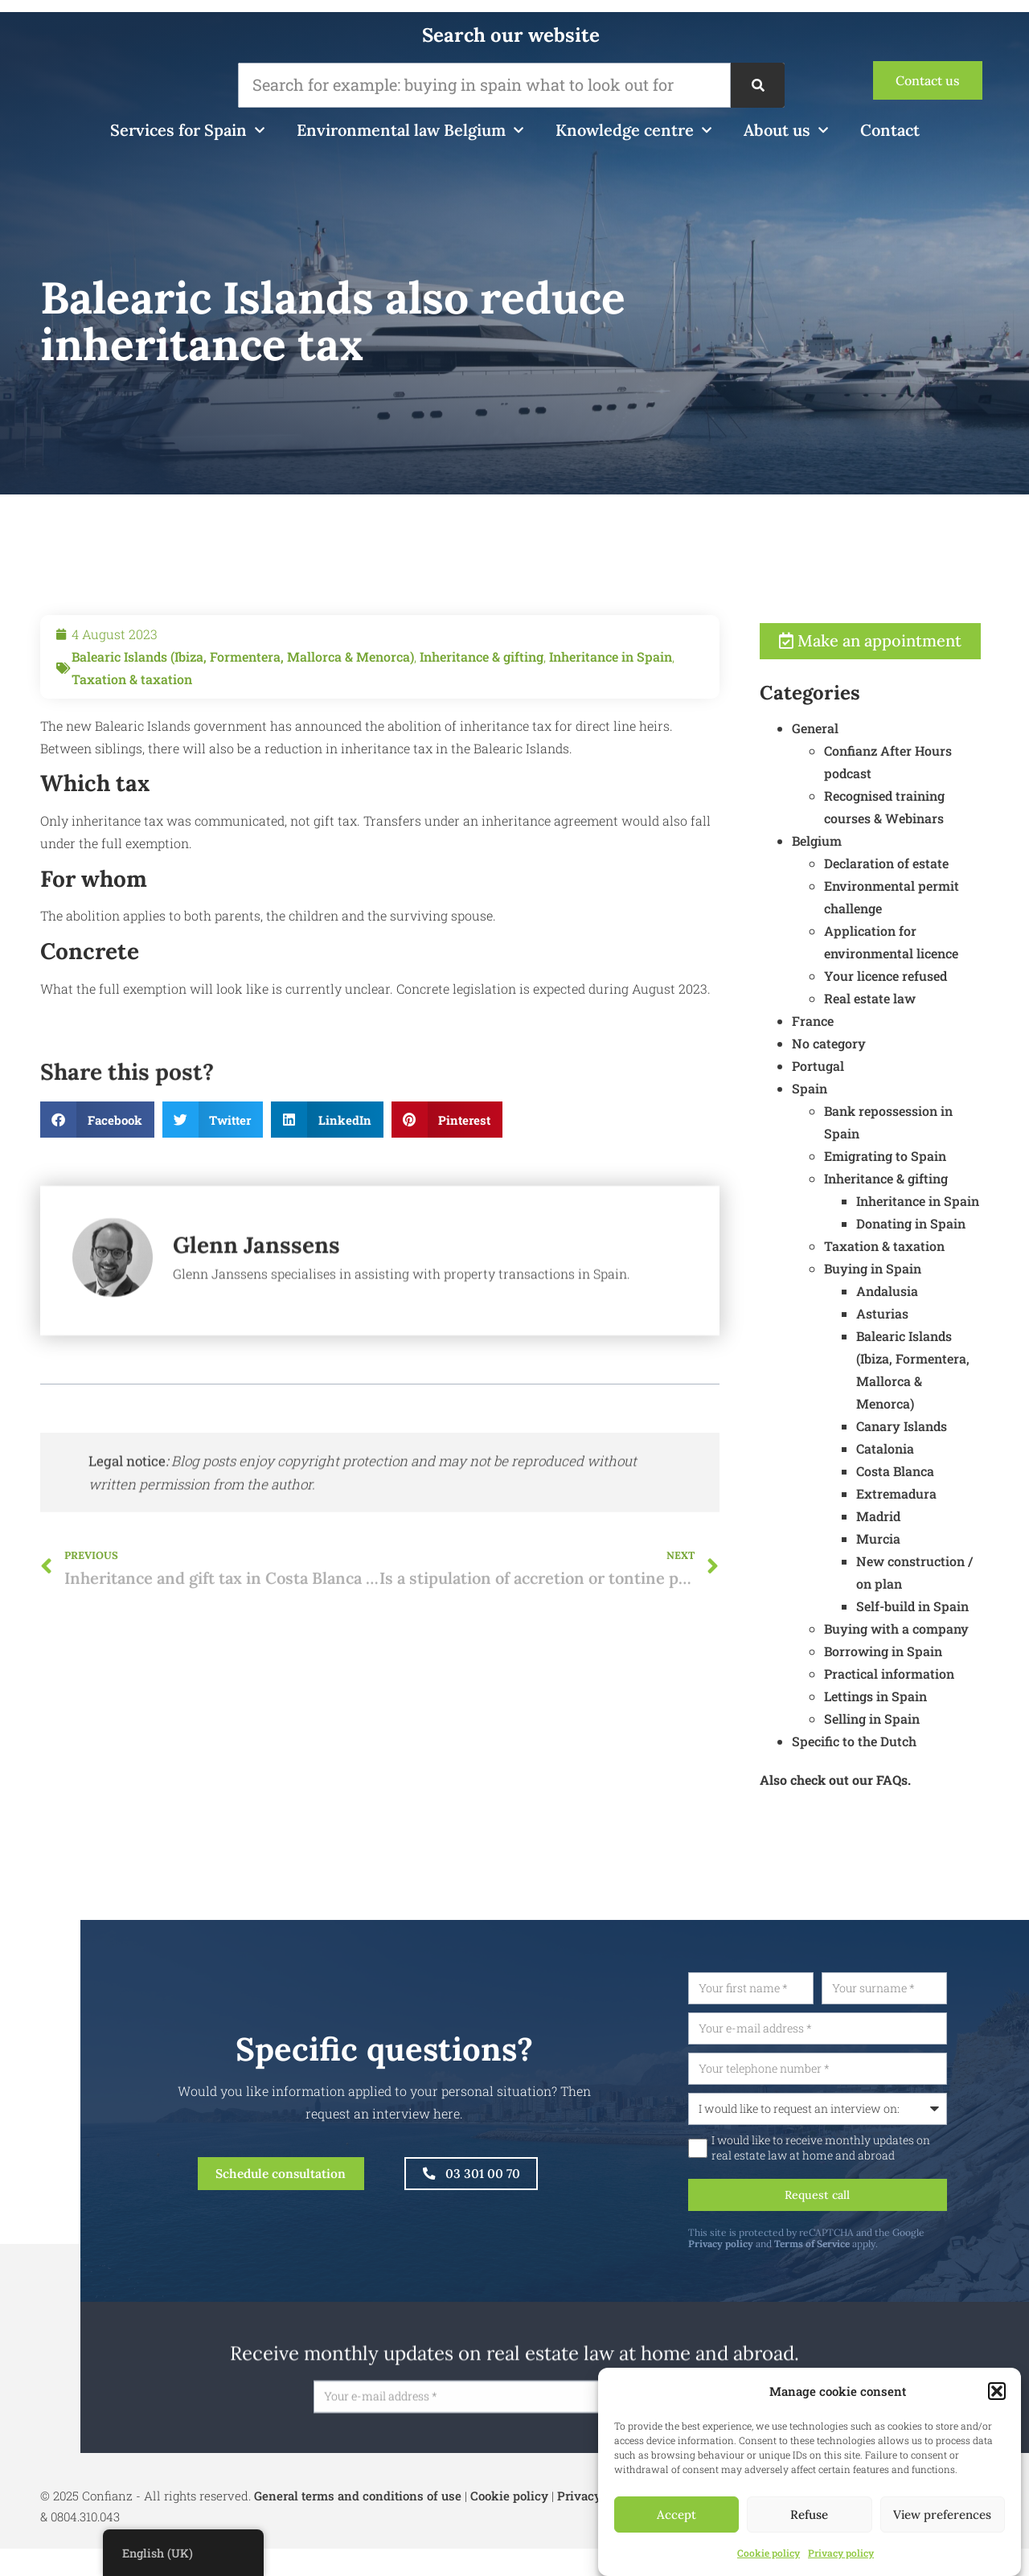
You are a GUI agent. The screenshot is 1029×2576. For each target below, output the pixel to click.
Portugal (889, 1087)
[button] (997, 2391)
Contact (890, 130)
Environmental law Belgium (410, 130)
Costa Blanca (967, 1492)
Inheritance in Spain (610, 728)
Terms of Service (886, 2271)
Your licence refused (957, 997)
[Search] (757, 85)
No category (900, 1064)
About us (786, 130)
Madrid (950, 1537)
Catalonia (957, 1470)
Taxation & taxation (132, 750)
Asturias (954, 1335)
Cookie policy (768, 2552)
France (884, 1042)
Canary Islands (973, 1447)
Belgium (888, 862)
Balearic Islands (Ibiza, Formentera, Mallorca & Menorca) (243, 728)
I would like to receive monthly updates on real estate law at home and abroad (894, 2172)
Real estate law (941, 1019)
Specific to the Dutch (925, 1762)
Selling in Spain (943, 1740)
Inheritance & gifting (481, 728)
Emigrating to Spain (957, 1177)
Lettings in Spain (947, 1717)
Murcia (950, 1560)
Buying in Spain (944, 1290)
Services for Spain (187, 130)
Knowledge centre (633, 130)
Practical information (961, 1695)
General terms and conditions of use (357, 2523)
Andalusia (959, 1312)
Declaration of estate (958, 884)
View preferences (942, 2514)
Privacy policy (841, 2552)
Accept (676, 2514)
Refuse (809, 2514)
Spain (881, 1109)
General (886, 749)
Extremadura (968, 1515)
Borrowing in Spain (955, 1672)
